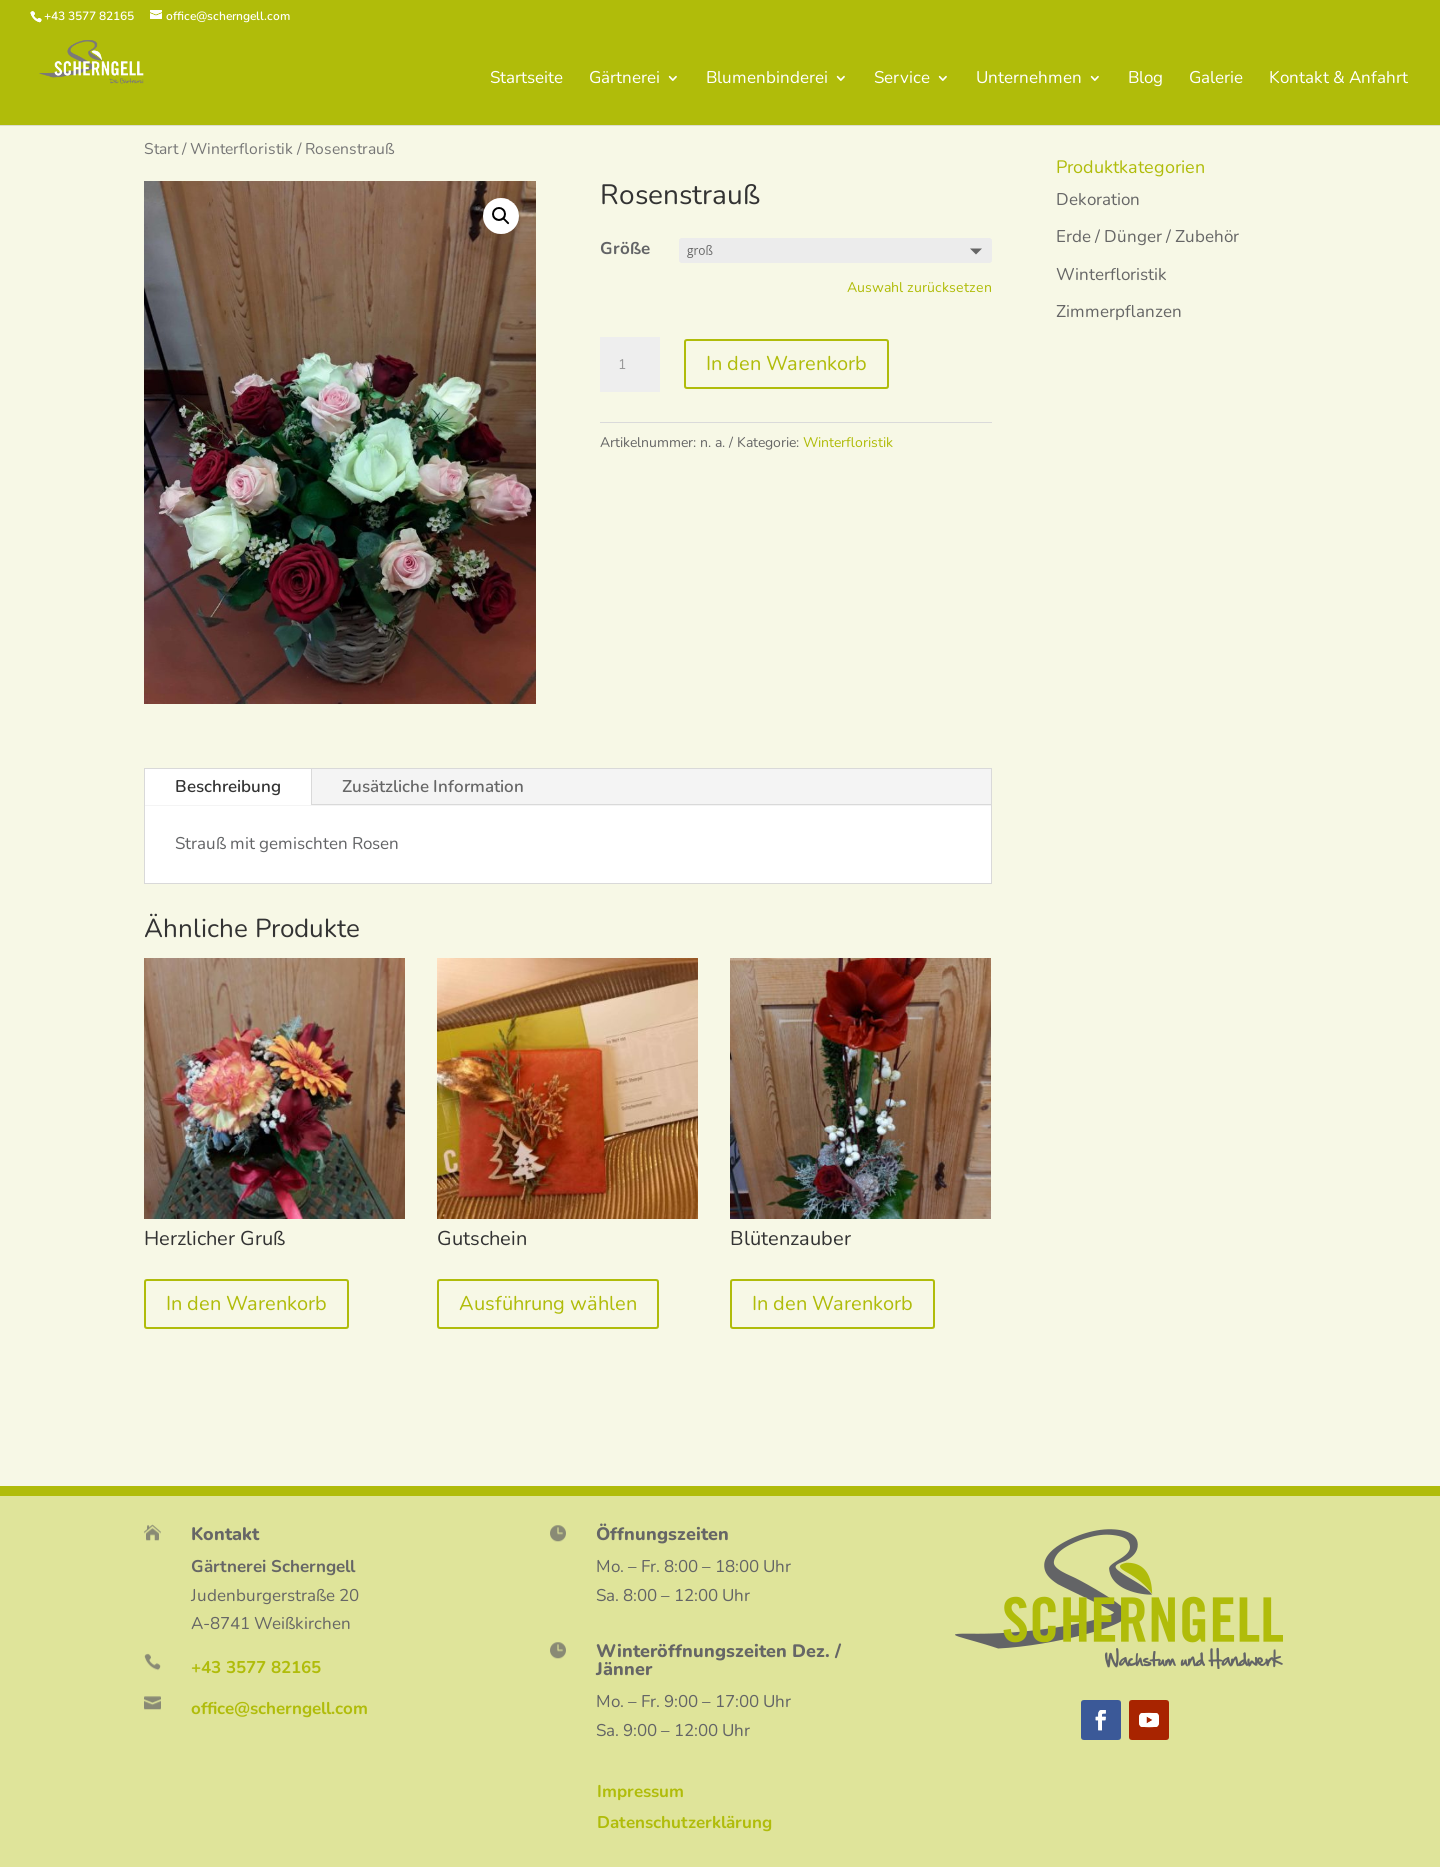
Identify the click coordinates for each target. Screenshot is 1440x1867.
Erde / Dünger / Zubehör (1147, 236)
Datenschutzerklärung (684, 1822)
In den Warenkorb (786, 363)
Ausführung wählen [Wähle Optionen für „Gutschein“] (548, 1303)
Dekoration (1098, 199)
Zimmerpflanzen (1119, 311)
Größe (625, 248)
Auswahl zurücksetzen (919, 287)
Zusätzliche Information (433, 786)
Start (161, 149)
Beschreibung (228, 786)
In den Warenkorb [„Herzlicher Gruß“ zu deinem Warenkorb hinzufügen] (246, 1303)
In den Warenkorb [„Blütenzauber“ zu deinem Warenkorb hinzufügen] (832, 1303)
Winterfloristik (241, 149)
